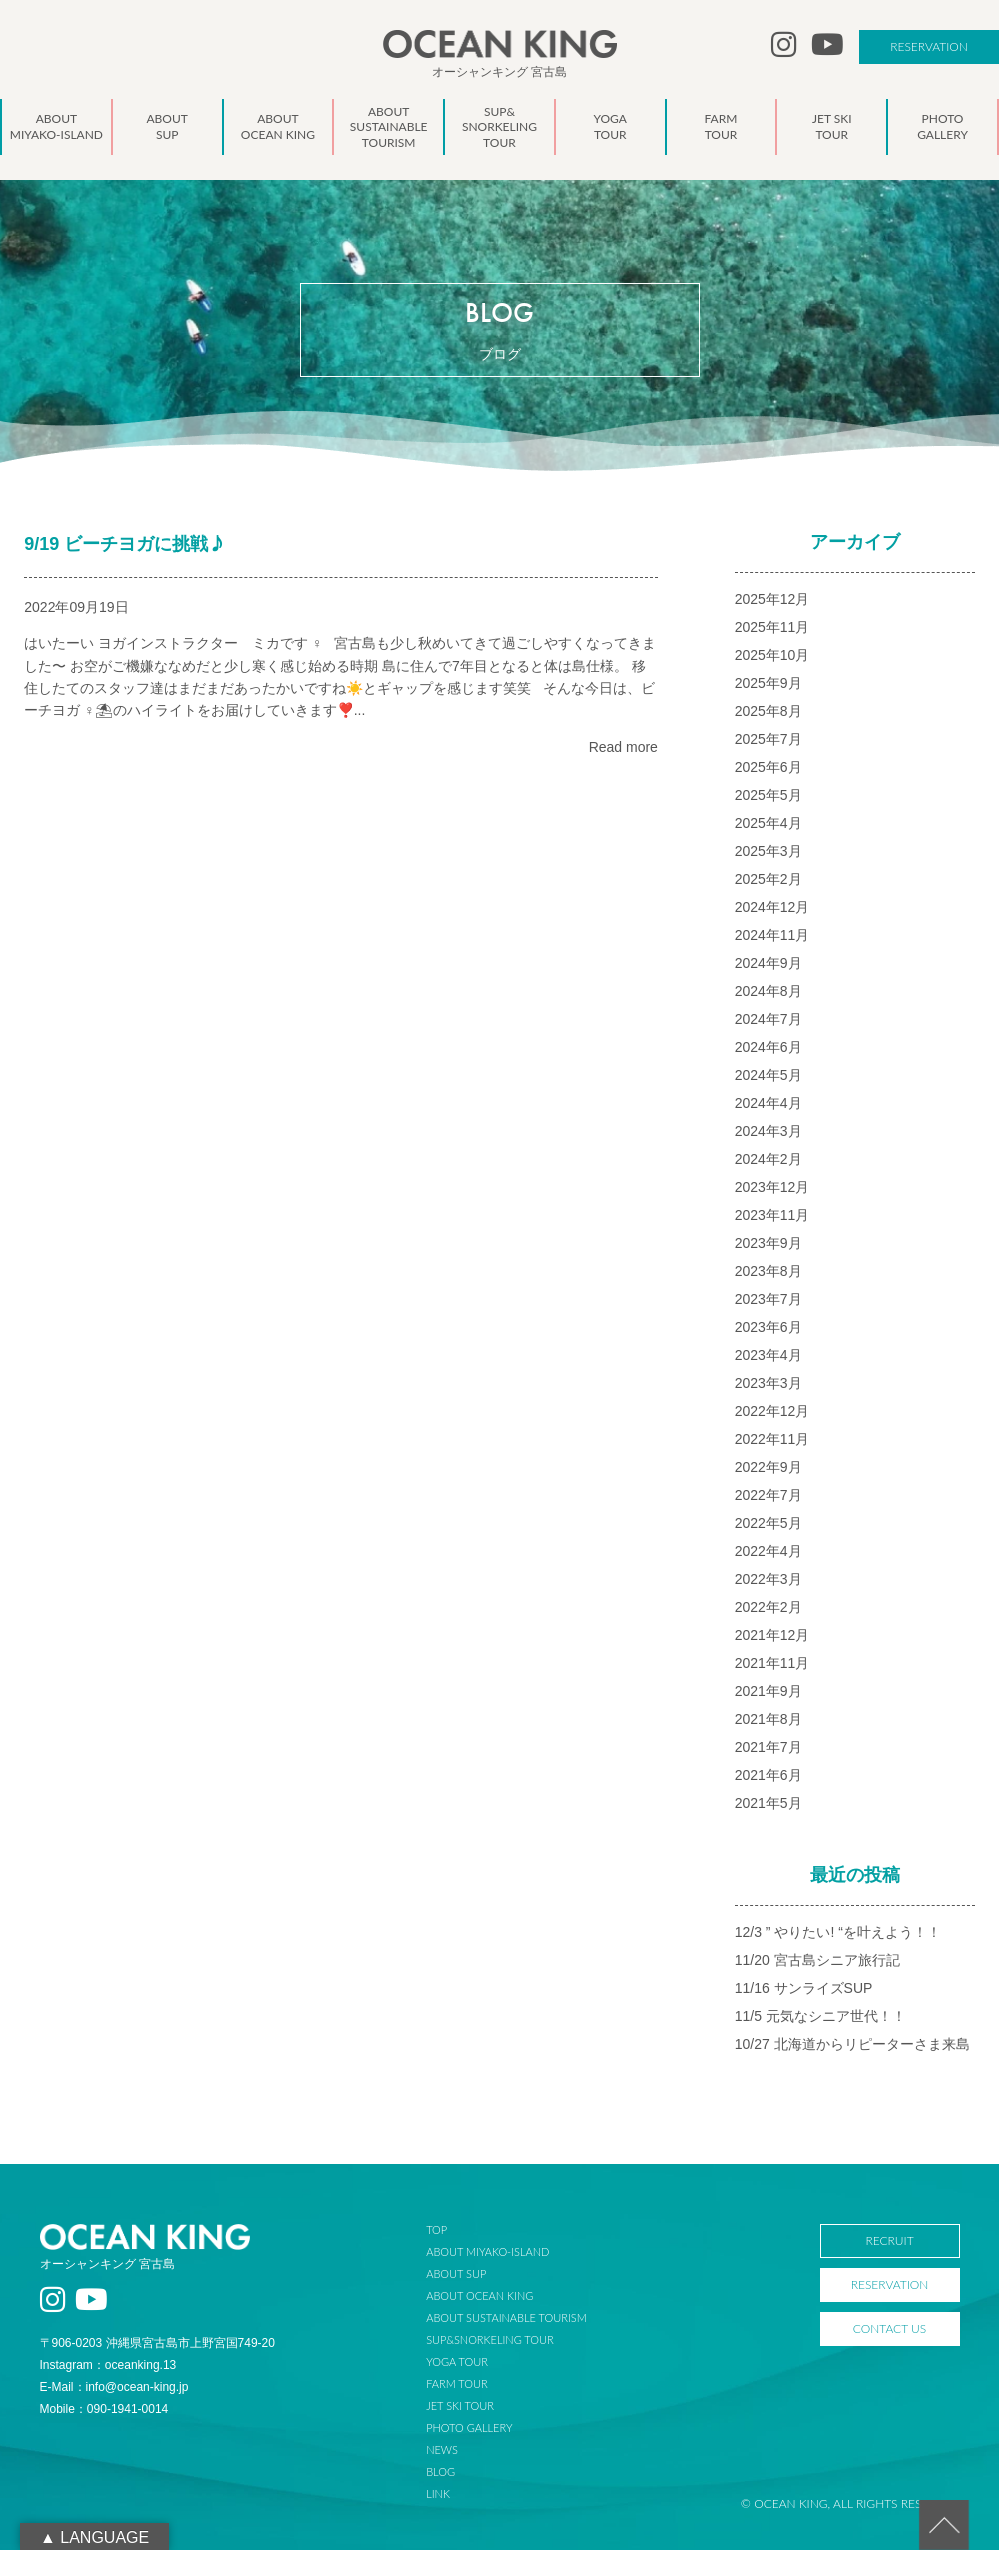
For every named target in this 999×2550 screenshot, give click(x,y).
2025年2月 (768, 879)
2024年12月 (772, 907)
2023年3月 (768, 1383)
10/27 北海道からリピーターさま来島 (852, 2044)
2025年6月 (768, 767)
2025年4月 (768, 823)
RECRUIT (889, 2240)
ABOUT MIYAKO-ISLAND (487, 2251)
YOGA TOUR (457, 2361)
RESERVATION (929, 46)
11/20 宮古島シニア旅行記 (817, 1960)
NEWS (442, 2449)
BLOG (440, 2471)
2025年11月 (772, 627)
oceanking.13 (140, 2365)
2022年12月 (772, 1411)
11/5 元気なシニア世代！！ (820, 2016)
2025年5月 (768, 795)
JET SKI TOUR (460, 2405)
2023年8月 (768, 1271)
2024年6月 (768, 1047)
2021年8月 (768, 1719)
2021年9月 (768, 1691)
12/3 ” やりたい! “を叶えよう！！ (838, 1932)
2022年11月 (772, 1439)
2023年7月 (768, 1299)
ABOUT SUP (456, 2273)
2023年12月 (772, 1187)
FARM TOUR (456, 2383)
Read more (623, 747)
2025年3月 (768, 851)
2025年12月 (772, 599)
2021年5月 (768, 1803)
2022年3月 (768, 1579)
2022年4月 (768, 1551)
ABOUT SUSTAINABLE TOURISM (506, 2317)
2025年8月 (768, 711)
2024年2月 (768, 1159)
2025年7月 (768, 739)
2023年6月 (768, 1327)
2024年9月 (768, 963)
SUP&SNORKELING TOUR (490, 2339)
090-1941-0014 (127, 2409)
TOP (436, 2229)
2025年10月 (772, 655)
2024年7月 (768, 1019)
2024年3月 (768, 1131)
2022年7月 (768, 1495)
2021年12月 (772, 1635)
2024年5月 (768, 1075)
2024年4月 (768, 1103)
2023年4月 (768, 1355)
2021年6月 (768, 1775)
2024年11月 (772, 935)
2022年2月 (768, 1607)
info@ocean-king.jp (137, 2387)
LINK (438, 2493)
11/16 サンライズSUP (804, 1988)
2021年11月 (772, 1663)
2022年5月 (768, 1523)
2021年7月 (768, 1747)
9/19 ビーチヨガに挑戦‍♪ (125, 544)
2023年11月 (772, 1215)
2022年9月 (768, 1467)
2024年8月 (768, 991)
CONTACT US (889, 2328)
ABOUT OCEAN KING (479, 2295)
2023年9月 (768, 1243)
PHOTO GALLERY (469, 2427)
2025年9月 (768, 683)
